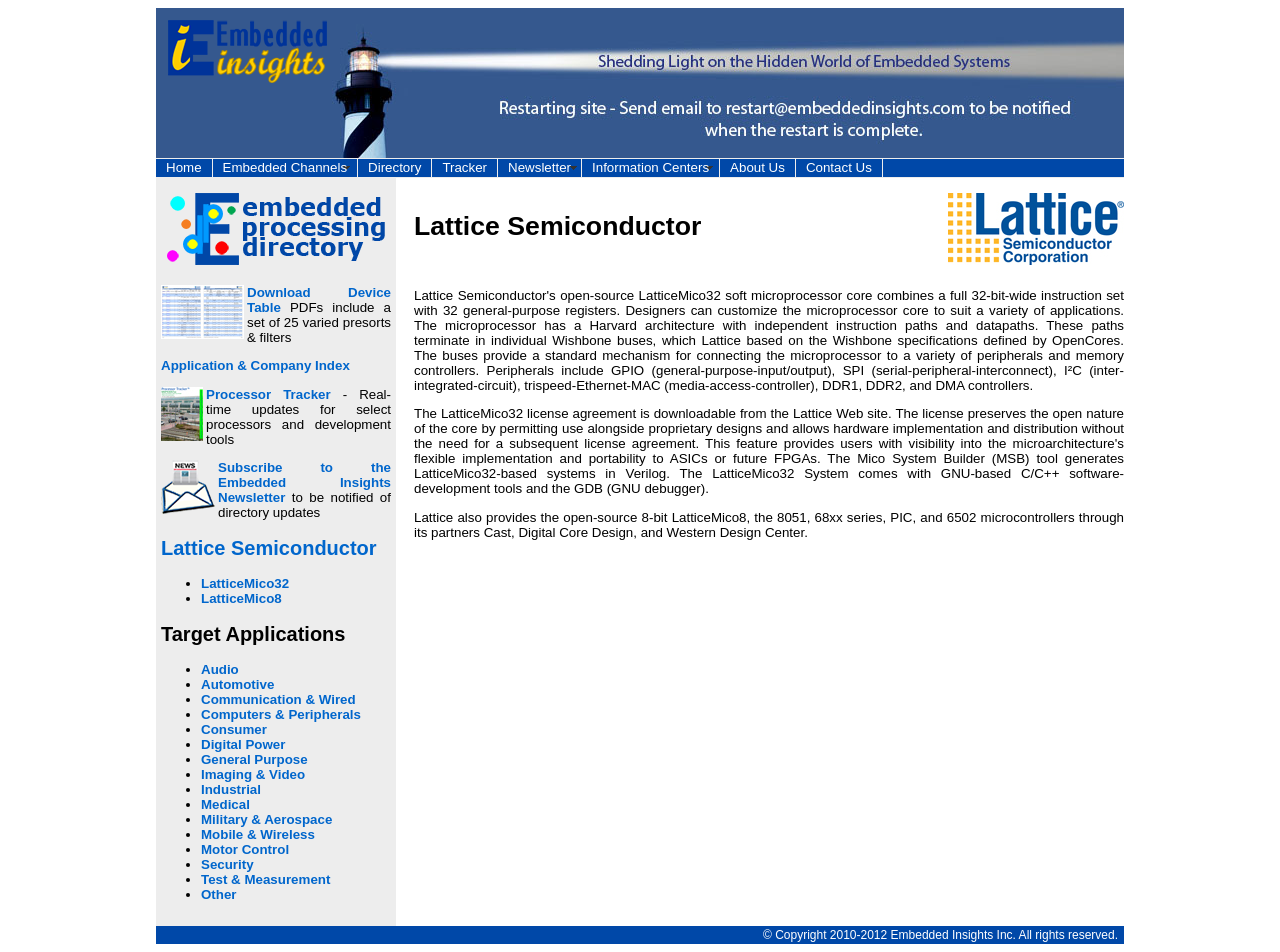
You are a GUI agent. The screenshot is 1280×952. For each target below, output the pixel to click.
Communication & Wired (278, 699)
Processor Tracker (268, 394)
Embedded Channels (285, 167)
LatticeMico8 (241, 598)
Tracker (464, 167)
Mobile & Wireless (258, 834)
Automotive (237, 684)
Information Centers (650, 167)
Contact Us (839, 167)
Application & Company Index (255, 365)
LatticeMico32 (245, 583)
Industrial (231, 789)
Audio (220, 669)
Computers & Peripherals (281, 714)
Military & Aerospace (266, 819)
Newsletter (539, 167)
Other (219, 894)
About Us (757, 167)
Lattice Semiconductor (269, 548)
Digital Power (243, 744)
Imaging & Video (253, 774)
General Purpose (254, 759)
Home (184, 167)
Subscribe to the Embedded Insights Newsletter (304, 482)
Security (227, 864)
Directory (394, 167)
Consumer (234, 729)
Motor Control (245, 849)
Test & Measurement (265, 879)
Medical (225, 804)
